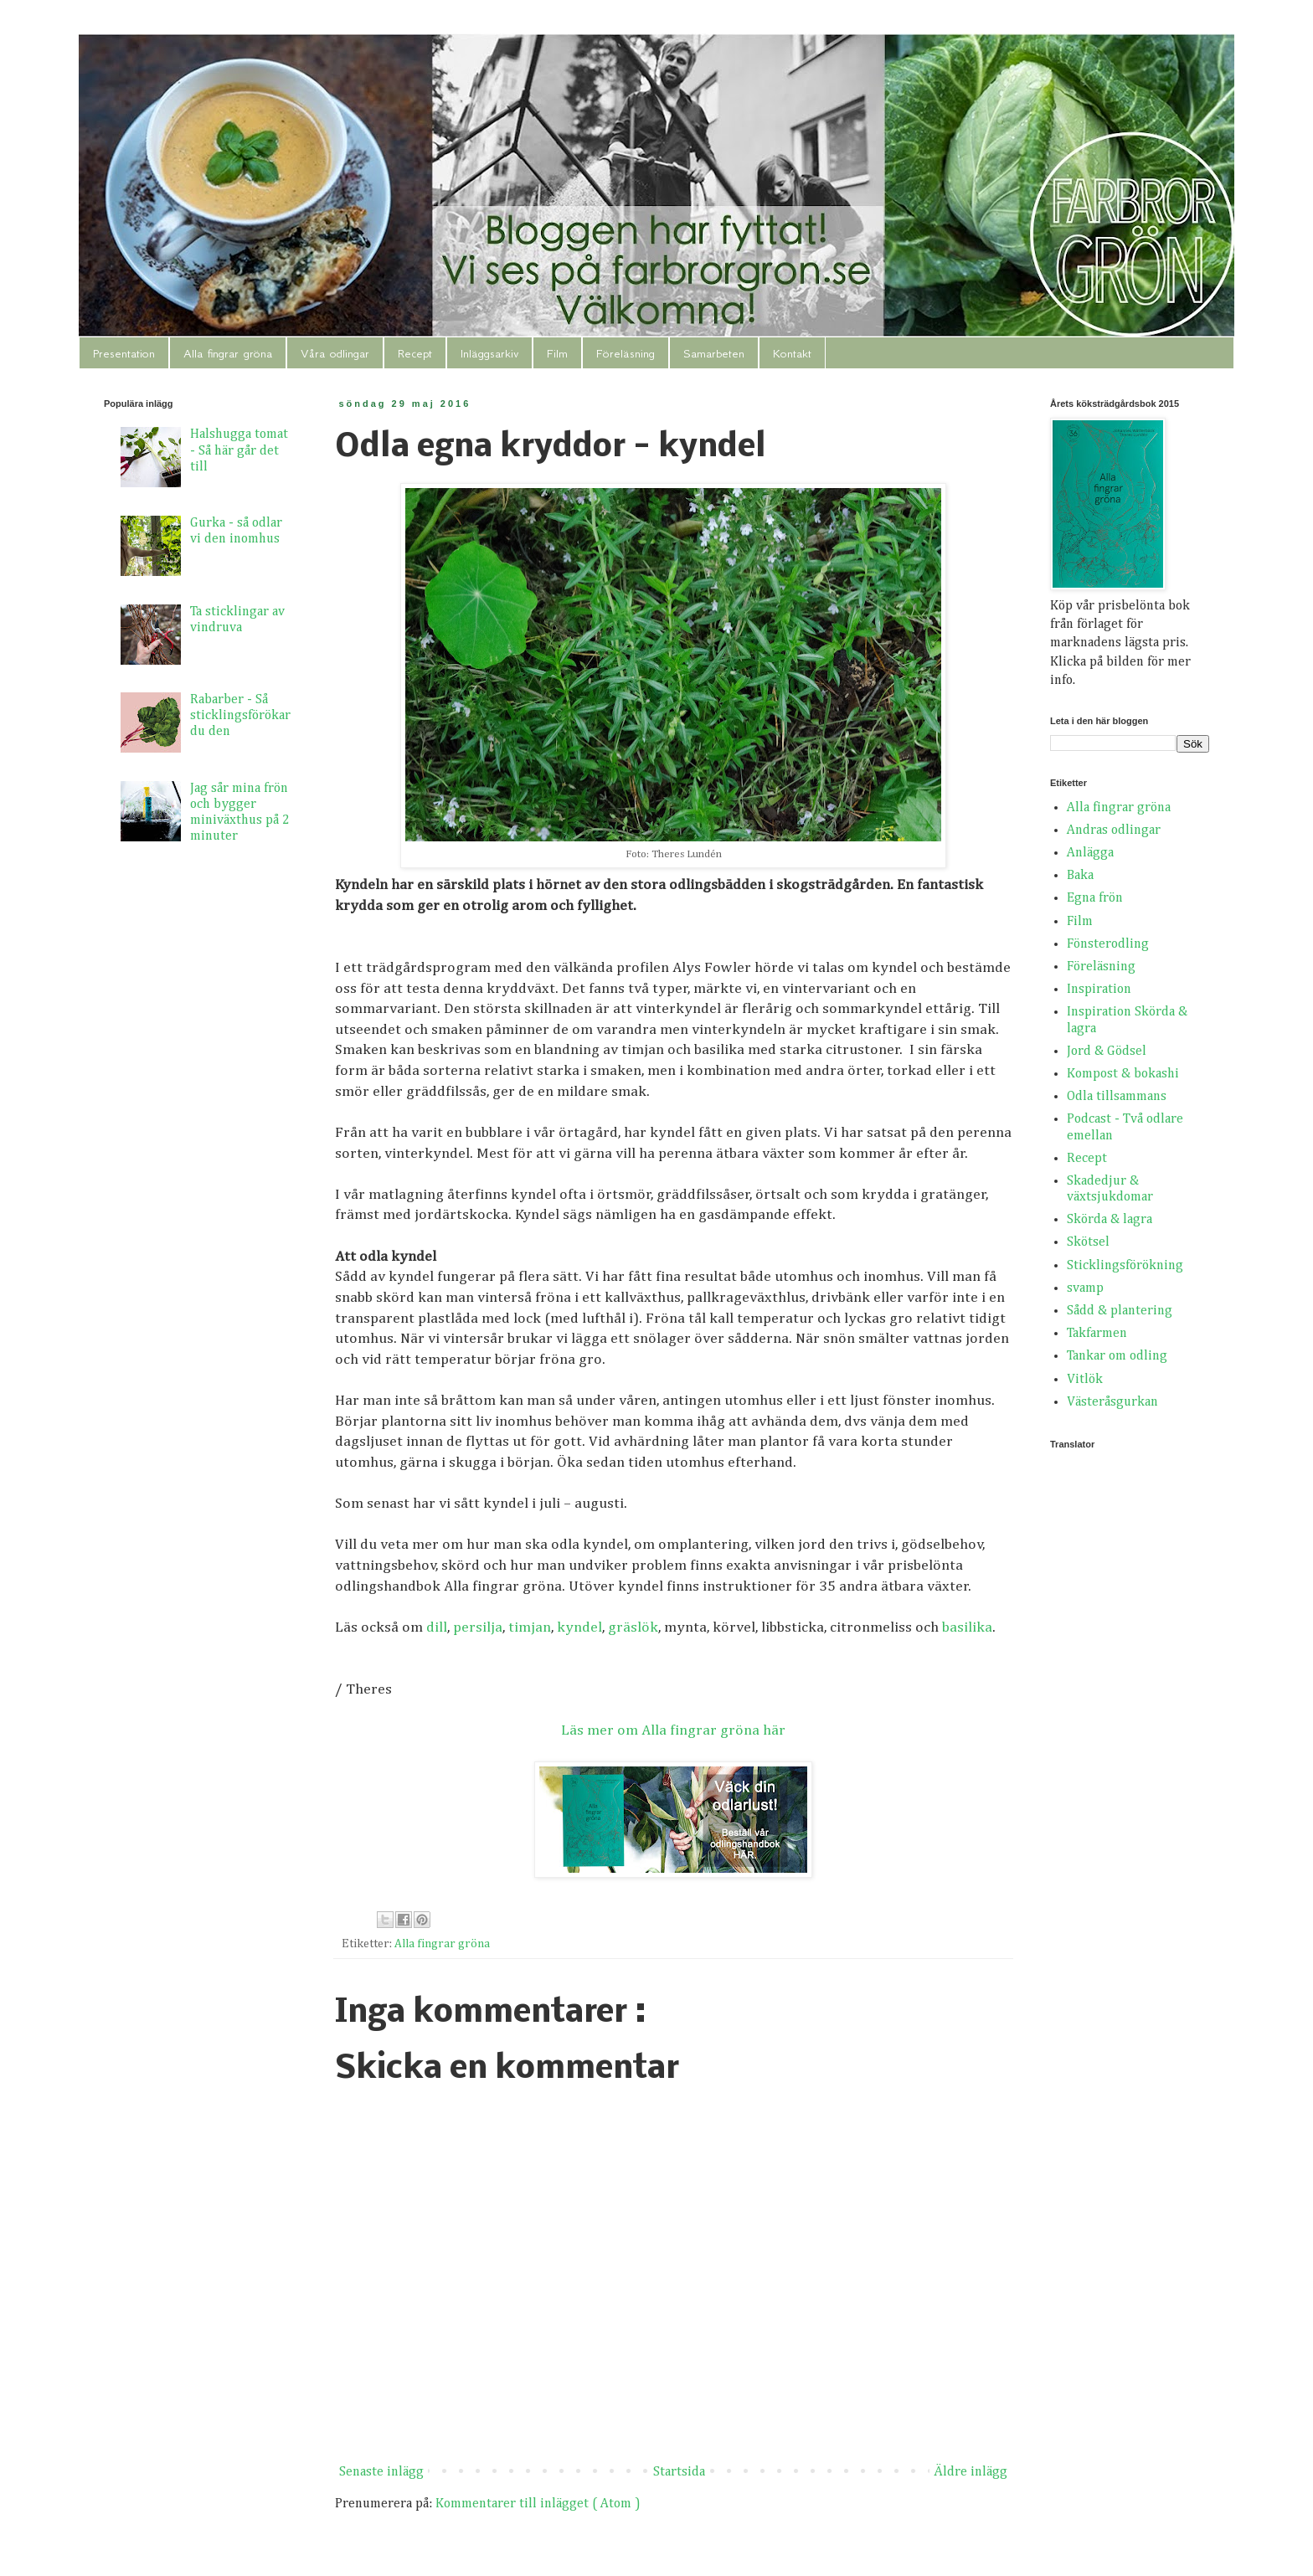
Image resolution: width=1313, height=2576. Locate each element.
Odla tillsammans (1116, 1096)
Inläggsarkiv (489, 353)
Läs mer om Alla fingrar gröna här (673, 1730)
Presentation (124, 353)
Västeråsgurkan (1112, 1402)
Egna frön (1095, 898)
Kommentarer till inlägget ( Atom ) (538, 2504)
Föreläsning (625, 353)
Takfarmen (1097, 1333)
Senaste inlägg (381, 2472)
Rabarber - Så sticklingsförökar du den (240, 715)
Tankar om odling (1117, 1356)
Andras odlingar (1114, 830)
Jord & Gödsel (1106, 1051)
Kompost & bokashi (1123, 1074)
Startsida (679, 2472)
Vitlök (1085, 1379)
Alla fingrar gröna (227, 353)
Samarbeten (713, 353)
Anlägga (1090, 853)
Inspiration (1099, 989)
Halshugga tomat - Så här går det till (239, 450)
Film (557, 353)
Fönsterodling (1108, 944)
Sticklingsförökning (1125, 1266)
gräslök (633, 1627)
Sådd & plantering (1119, 1311)
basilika (967, 1627)
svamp (1085, 1288)
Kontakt (792, 353)
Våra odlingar (335, 353)
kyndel (579, 1627)
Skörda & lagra (1109, 1219)
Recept (415, 353)
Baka (1080, 875)
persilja (477, 1627)
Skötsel (1088, 1242)
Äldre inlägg (970, 2472)
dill (436, 1627)
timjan (529, 1627)
